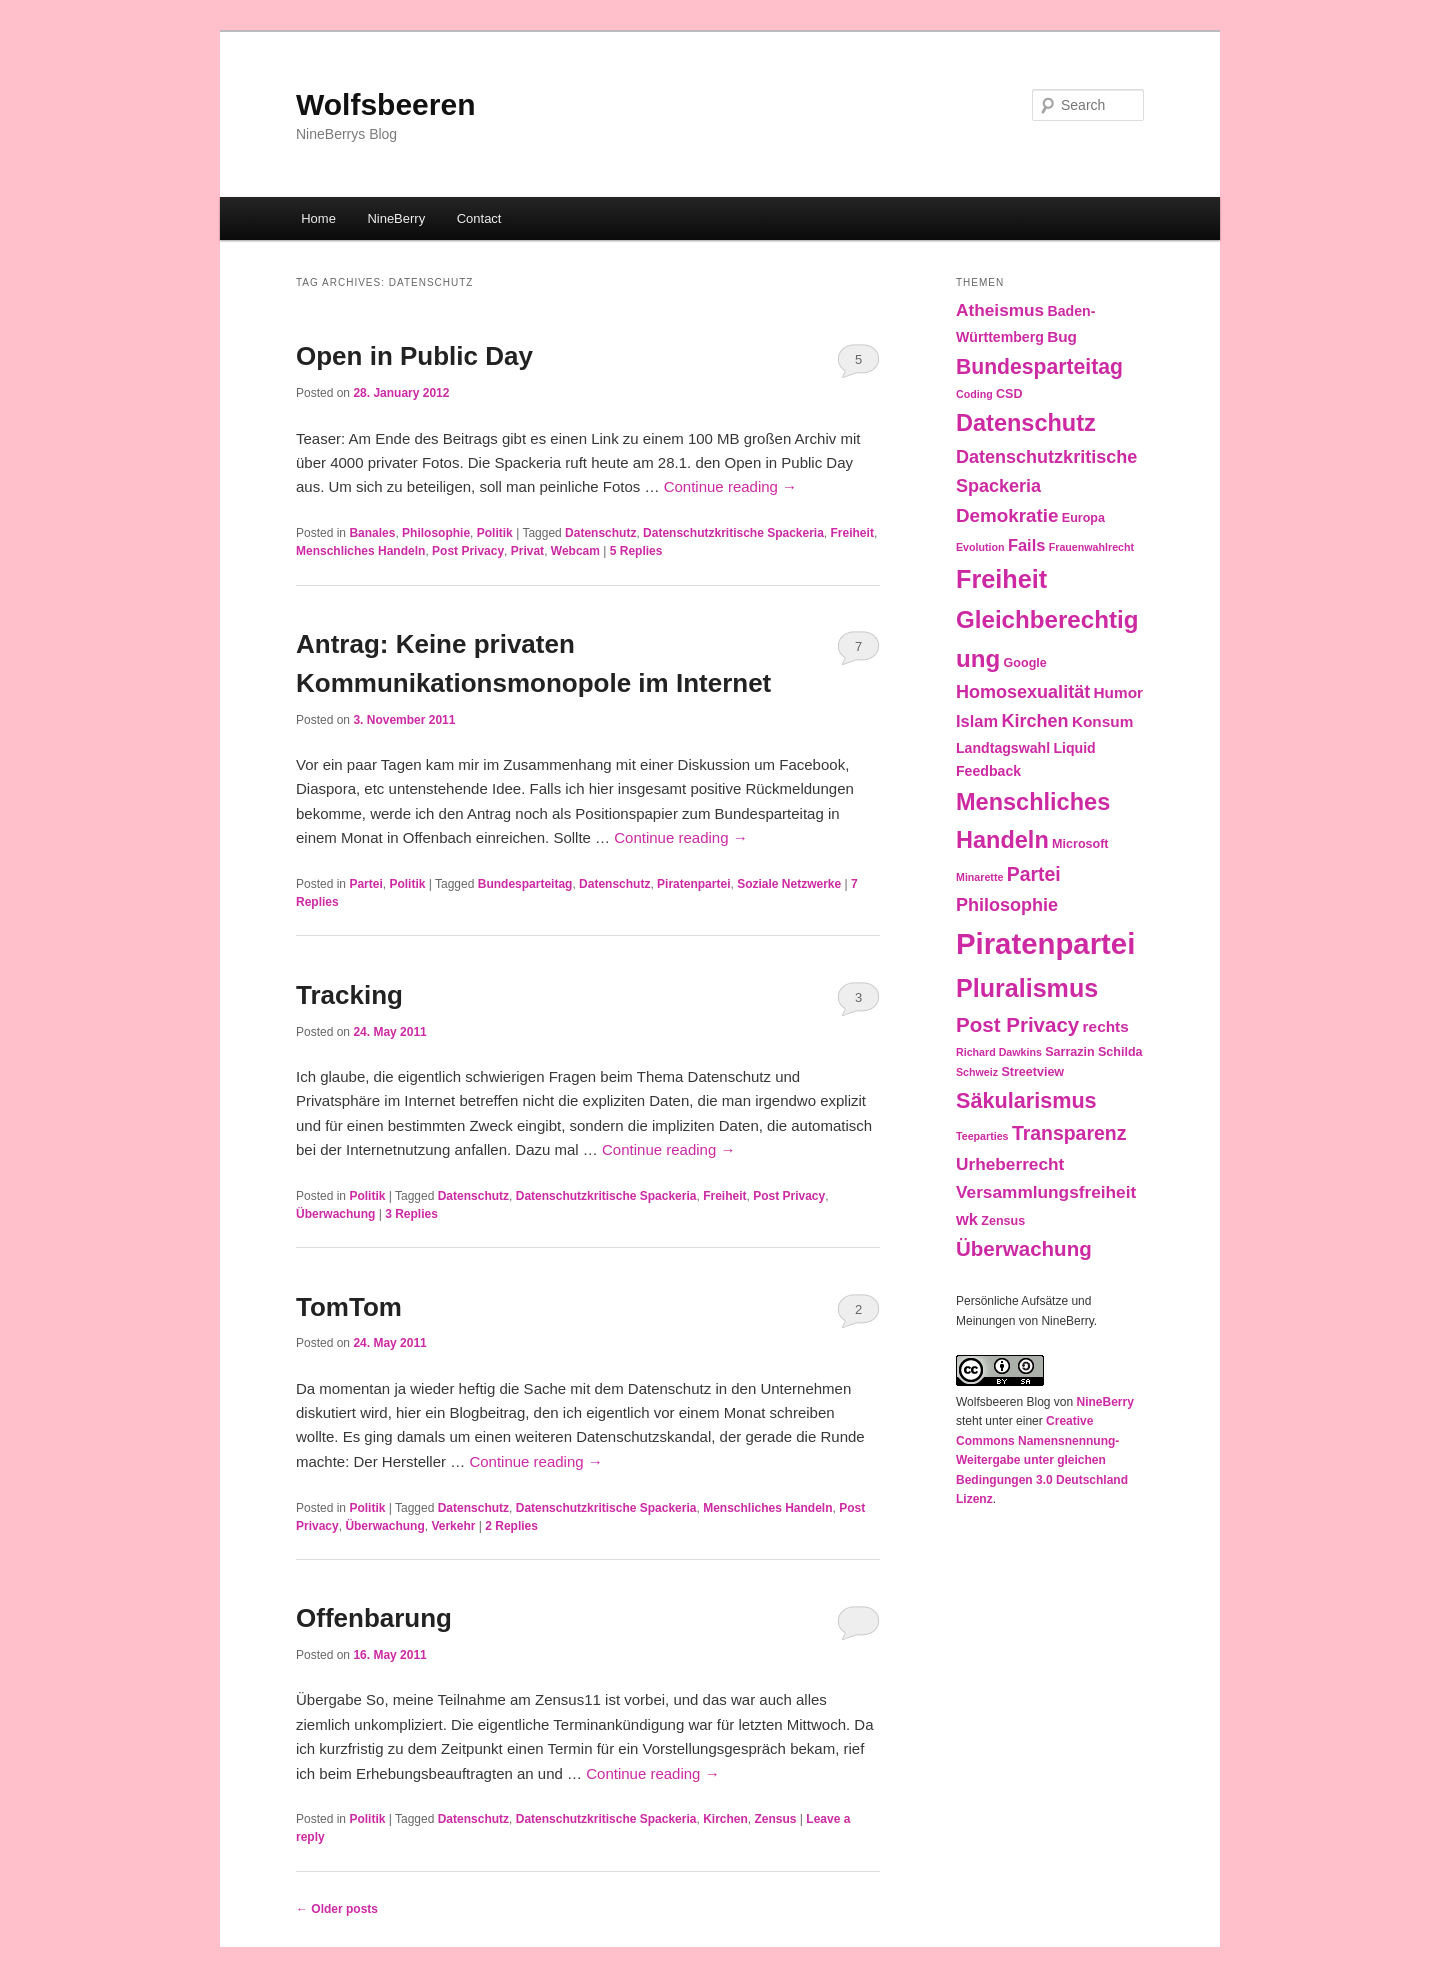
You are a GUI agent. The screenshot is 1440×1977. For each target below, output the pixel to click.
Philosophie (436, 533)
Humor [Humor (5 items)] (1119, 692)
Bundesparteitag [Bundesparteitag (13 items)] (1039, 366)
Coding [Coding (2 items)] (974, 394)
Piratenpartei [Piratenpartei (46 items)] (1045, 943)
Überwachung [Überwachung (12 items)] (1024, 1248)
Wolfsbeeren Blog (1003, 1402)
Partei (365, 884)
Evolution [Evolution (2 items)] (980, 547)
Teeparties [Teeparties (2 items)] (982, 1136)
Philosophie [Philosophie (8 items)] (1007, 905)
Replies (636, 551)
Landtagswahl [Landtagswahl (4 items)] (1003, 748)
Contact (479, 218)
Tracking (349, 995)
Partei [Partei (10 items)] (1034, 874)
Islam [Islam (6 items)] (977, 721)
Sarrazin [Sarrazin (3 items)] (1069, 1052)
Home (318, 218)
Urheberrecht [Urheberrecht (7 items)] (1010, 1164)
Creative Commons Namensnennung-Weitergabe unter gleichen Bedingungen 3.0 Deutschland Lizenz (1042, 1460)
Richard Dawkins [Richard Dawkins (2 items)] (999, 1052)
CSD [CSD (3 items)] (1009, 394)
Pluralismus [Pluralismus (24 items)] (1027, 988)
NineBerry (396, 218)
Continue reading (730, 486)
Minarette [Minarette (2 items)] (979, 877)
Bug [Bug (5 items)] (1062, 336)
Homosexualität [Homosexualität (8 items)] (1023, 692)
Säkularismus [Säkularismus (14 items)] (1026, 1100)
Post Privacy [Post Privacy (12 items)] (1017, 1024)
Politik (495, 533)
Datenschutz (600, 533)
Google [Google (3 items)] (1025, 663)
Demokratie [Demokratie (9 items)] (1007, 515)
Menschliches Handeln (360, 551)
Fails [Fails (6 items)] (1027, 545)
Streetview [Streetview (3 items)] (1032, 1072)
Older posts (337, 1909)
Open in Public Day (414, 356)
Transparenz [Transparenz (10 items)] (1069, 1133)
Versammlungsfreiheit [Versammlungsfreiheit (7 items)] (1046, 1192)
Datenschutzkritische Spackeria (733, 533)
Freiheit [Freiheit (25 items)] (1001, 579)
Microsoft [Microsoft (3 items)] (1080, 844)
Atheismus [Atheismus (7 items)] (1000, 310)
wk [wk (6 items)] (967, 1219)
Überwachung (335, 1214)
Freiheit (852, 533)
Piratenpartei (693, 884)
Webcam (575, 551)
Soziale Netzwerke (789, 884)
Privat (527, 551)
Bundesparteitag (525, 884)
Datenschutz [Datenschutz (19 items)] (1026, 423)
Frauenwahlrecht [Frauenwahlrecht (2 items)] (1091, 547)
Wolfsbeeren (386, 104)
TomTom (349, 1307)
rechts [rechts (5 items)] (1106, 1026)
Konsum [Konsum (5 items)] (1102, 721)
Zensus (776, 1819)
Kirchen (725, 1819)
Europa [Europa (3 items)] (1083, 518)
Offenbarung (374, 1618)
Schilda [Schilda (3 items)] (1120, 1052)
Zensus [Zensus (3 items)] (1003, 1221)
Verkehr (453, 1526)
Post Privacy (468, 551)
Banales (372, 533)
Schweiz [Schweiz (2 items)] (977, 1072)
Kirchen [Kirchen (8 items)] (1034, 721)
